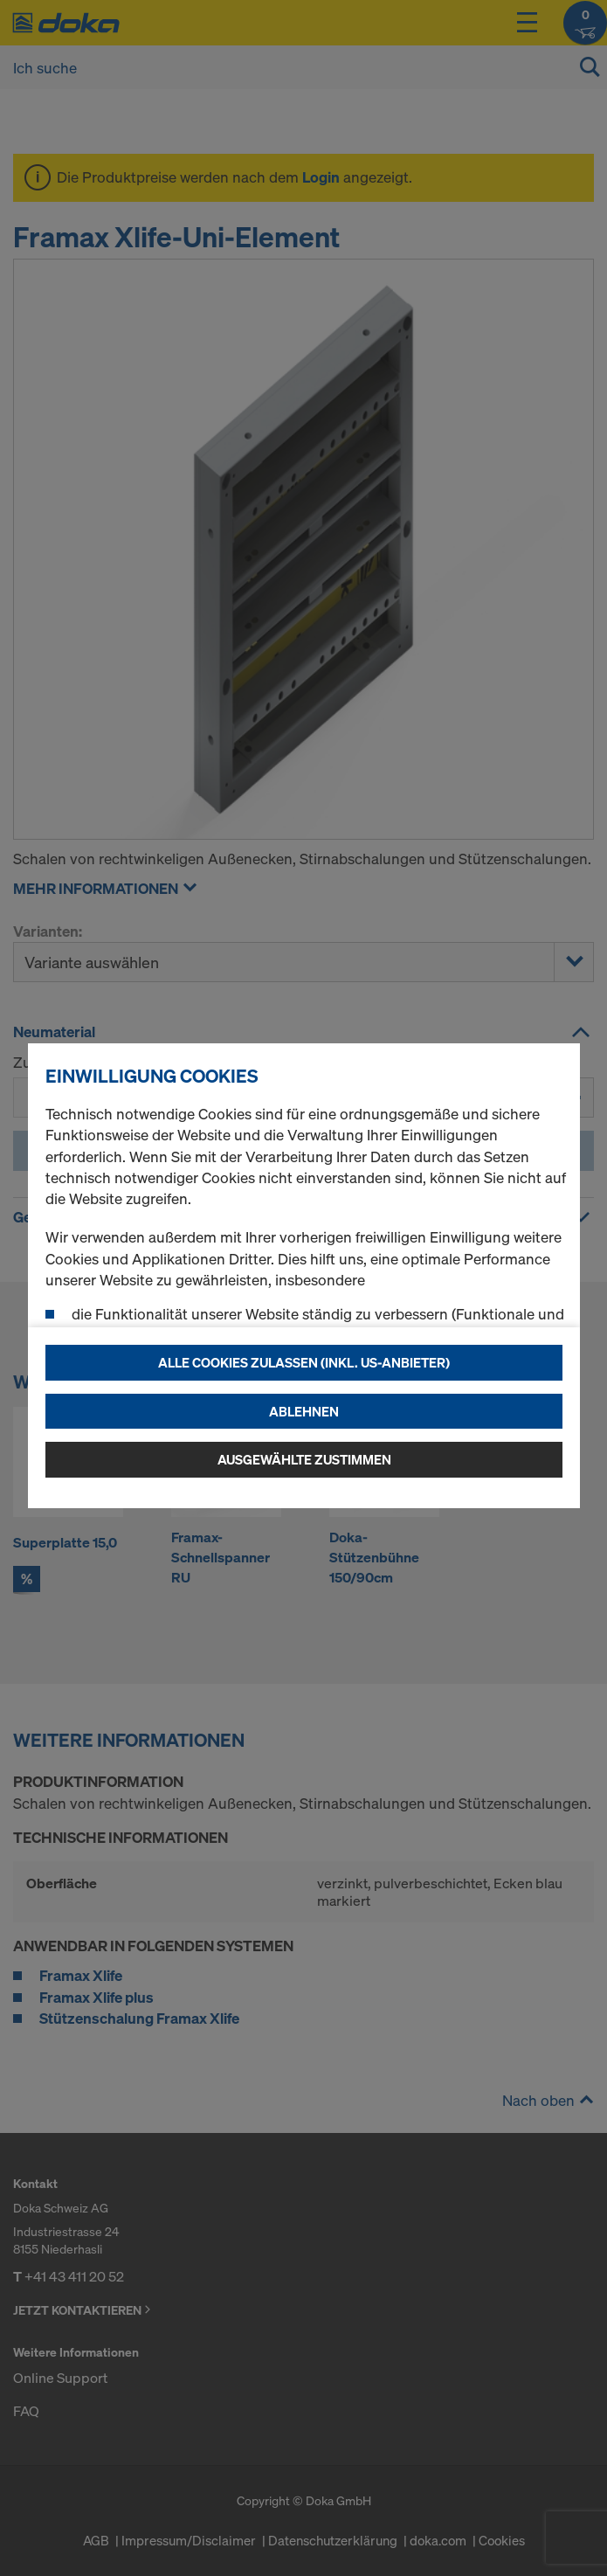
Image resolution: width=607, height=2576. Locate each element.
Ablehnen (304, 1411)
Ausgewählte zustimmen (304, 1459)
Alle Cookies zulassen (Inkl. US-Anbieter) (304, 1362)
